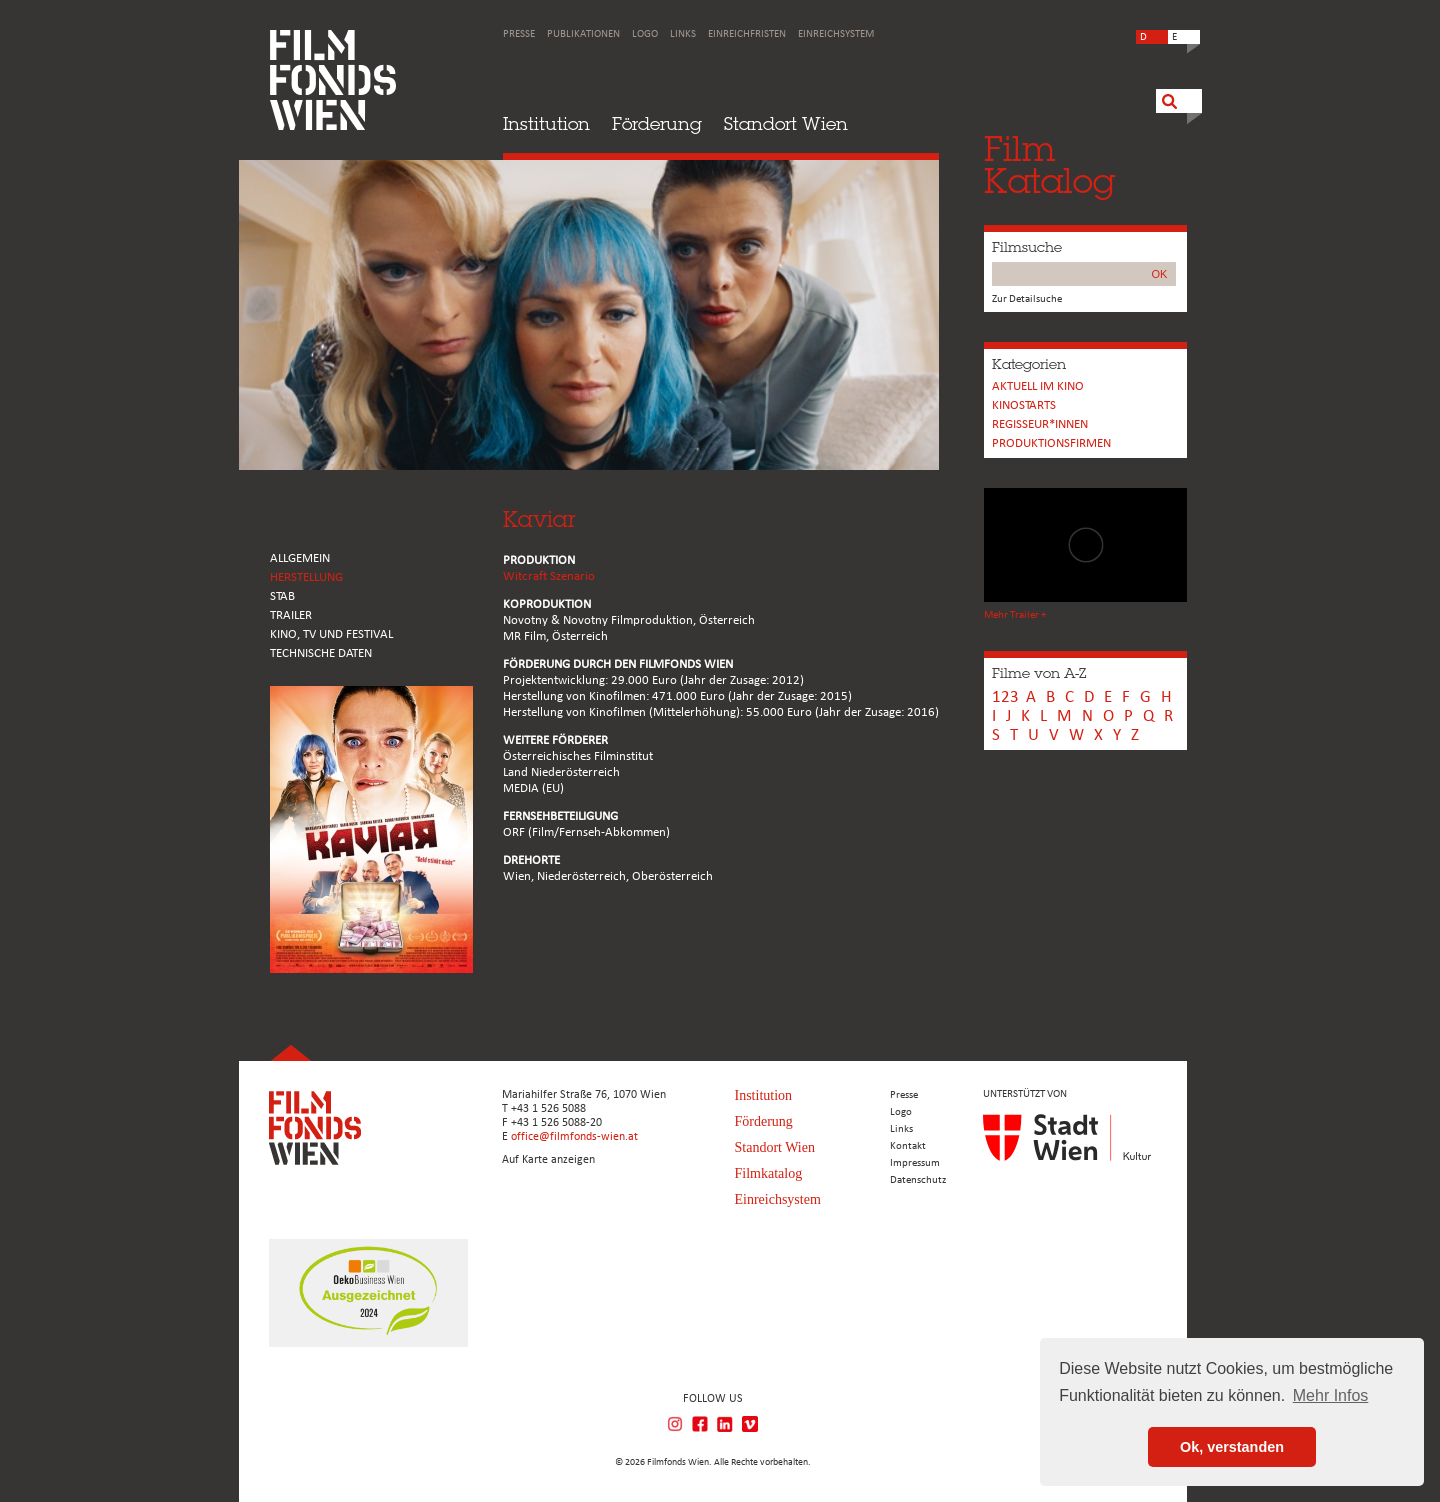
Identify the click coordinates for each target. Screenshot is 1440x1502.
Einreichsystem (836, 34)
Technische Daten (321, 653)
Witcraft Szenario (549, 576)
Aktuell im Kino (1038, 386)
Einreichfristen (747, 34)
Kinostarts (1024, 405)
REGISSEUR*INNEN (1040, 424)
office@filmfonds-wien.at (574, 1137)
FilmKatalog (1049, 164)
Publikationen (583, 34)
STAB (282, 596)
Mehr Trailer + (1015, 615)
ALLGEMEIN (300, 558)
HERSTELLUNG (306, 577)
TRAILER (291, 615)
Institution (546, 123)
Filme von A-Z (1039, 673)
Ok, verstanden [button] (1232, 1447)
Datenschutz (918, 1180)
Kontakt (908, 1146)
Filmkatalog (769, 1173)
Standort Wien (786, 123)
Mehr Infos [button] (1331, 1395)
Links (683, 34)
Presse (519, 34)
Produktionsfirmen (1051, 443)
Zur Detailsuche (1027, 299)
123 (1005, 697)
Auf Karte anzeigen (548, 1160)
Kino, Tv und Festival (331, 634)
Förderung (657, 123)
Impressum (915, 1163)
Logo (645, 34)
